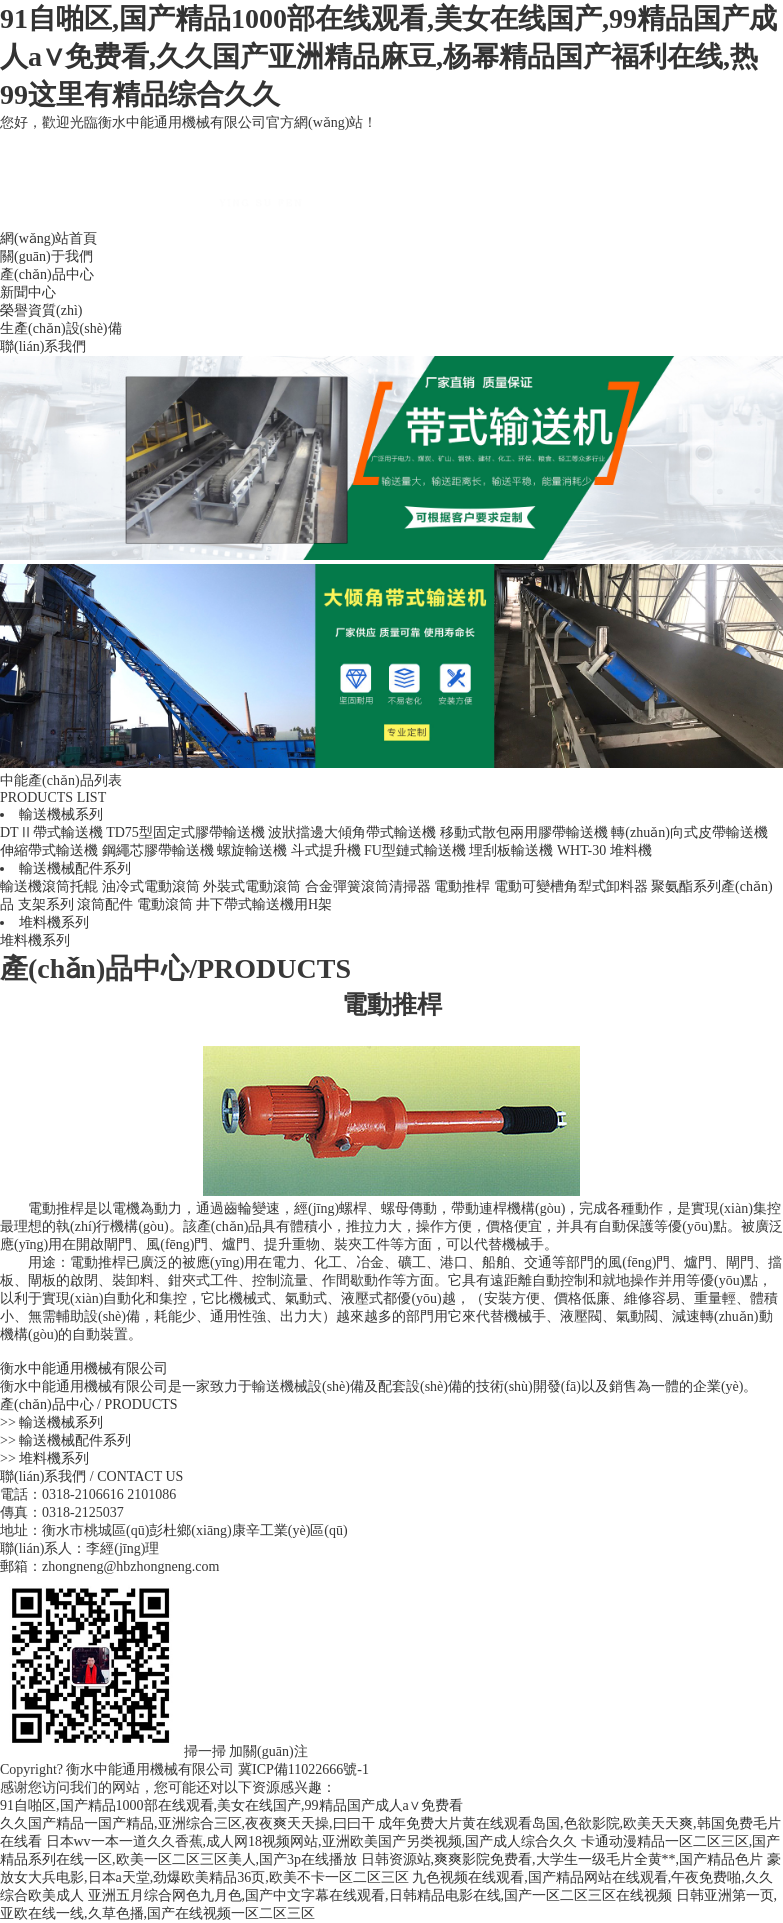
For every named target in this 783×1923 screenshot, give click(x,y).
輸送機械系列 (61, 814)
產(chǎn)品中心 (47, 274)
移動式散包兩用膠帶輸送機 (524, 832)
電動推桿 (462, 886)
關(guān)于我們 (46, 256)
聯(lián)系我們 (43, 346)
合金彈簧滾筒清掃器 (368, 886)
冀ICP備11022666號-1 (303, 1769)
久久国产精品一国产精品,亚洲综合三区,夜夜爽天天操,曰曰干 (187, 1823)
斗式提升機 (326, 850)
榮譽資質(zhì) (41, 310)
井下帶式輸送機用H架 (264, 904)
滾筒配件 (105, 904)
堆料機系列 (54, 922)
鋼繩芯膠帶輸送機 (158, 850)
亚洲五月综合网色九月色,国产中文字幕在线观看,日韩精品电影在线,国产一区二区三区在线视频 (380, 1895)
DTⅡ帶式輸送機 (51, 832)
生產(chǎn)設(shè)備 (61, 328)
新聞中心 (28, 292)
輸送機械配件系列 (75, 868)
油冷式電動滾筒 (151, 886)
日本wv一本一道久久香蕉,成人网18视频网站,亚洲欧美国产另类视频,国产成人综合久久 (312, 1841)
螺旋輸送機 (252, 850)
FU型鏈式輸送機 (415, 850)
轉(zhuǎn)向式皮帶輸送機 (689, 832)
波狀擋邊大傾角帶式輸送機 (352, 832)
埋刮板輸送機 (511, 850)
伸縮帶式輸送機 (49, 850)
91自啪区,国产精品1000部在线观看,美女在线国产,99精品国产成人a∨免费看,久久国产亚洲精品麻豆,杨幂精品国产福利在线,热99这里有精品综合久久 (388, 56)
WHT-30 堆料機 (604, 850)
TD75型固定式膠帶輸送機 (185, 832)
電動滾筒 (165, 904)
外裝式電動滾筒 (252, 886)
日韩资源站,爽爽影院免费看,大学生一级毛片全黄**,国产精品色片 (562, 1859)
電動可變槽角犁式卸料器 (571, 886)
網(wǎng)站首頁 (48, 238)
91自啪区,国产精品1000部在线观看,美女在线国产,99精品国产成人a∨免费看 (231, 1805)
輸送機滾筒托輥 (49, 886)
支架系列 (46, 904)
